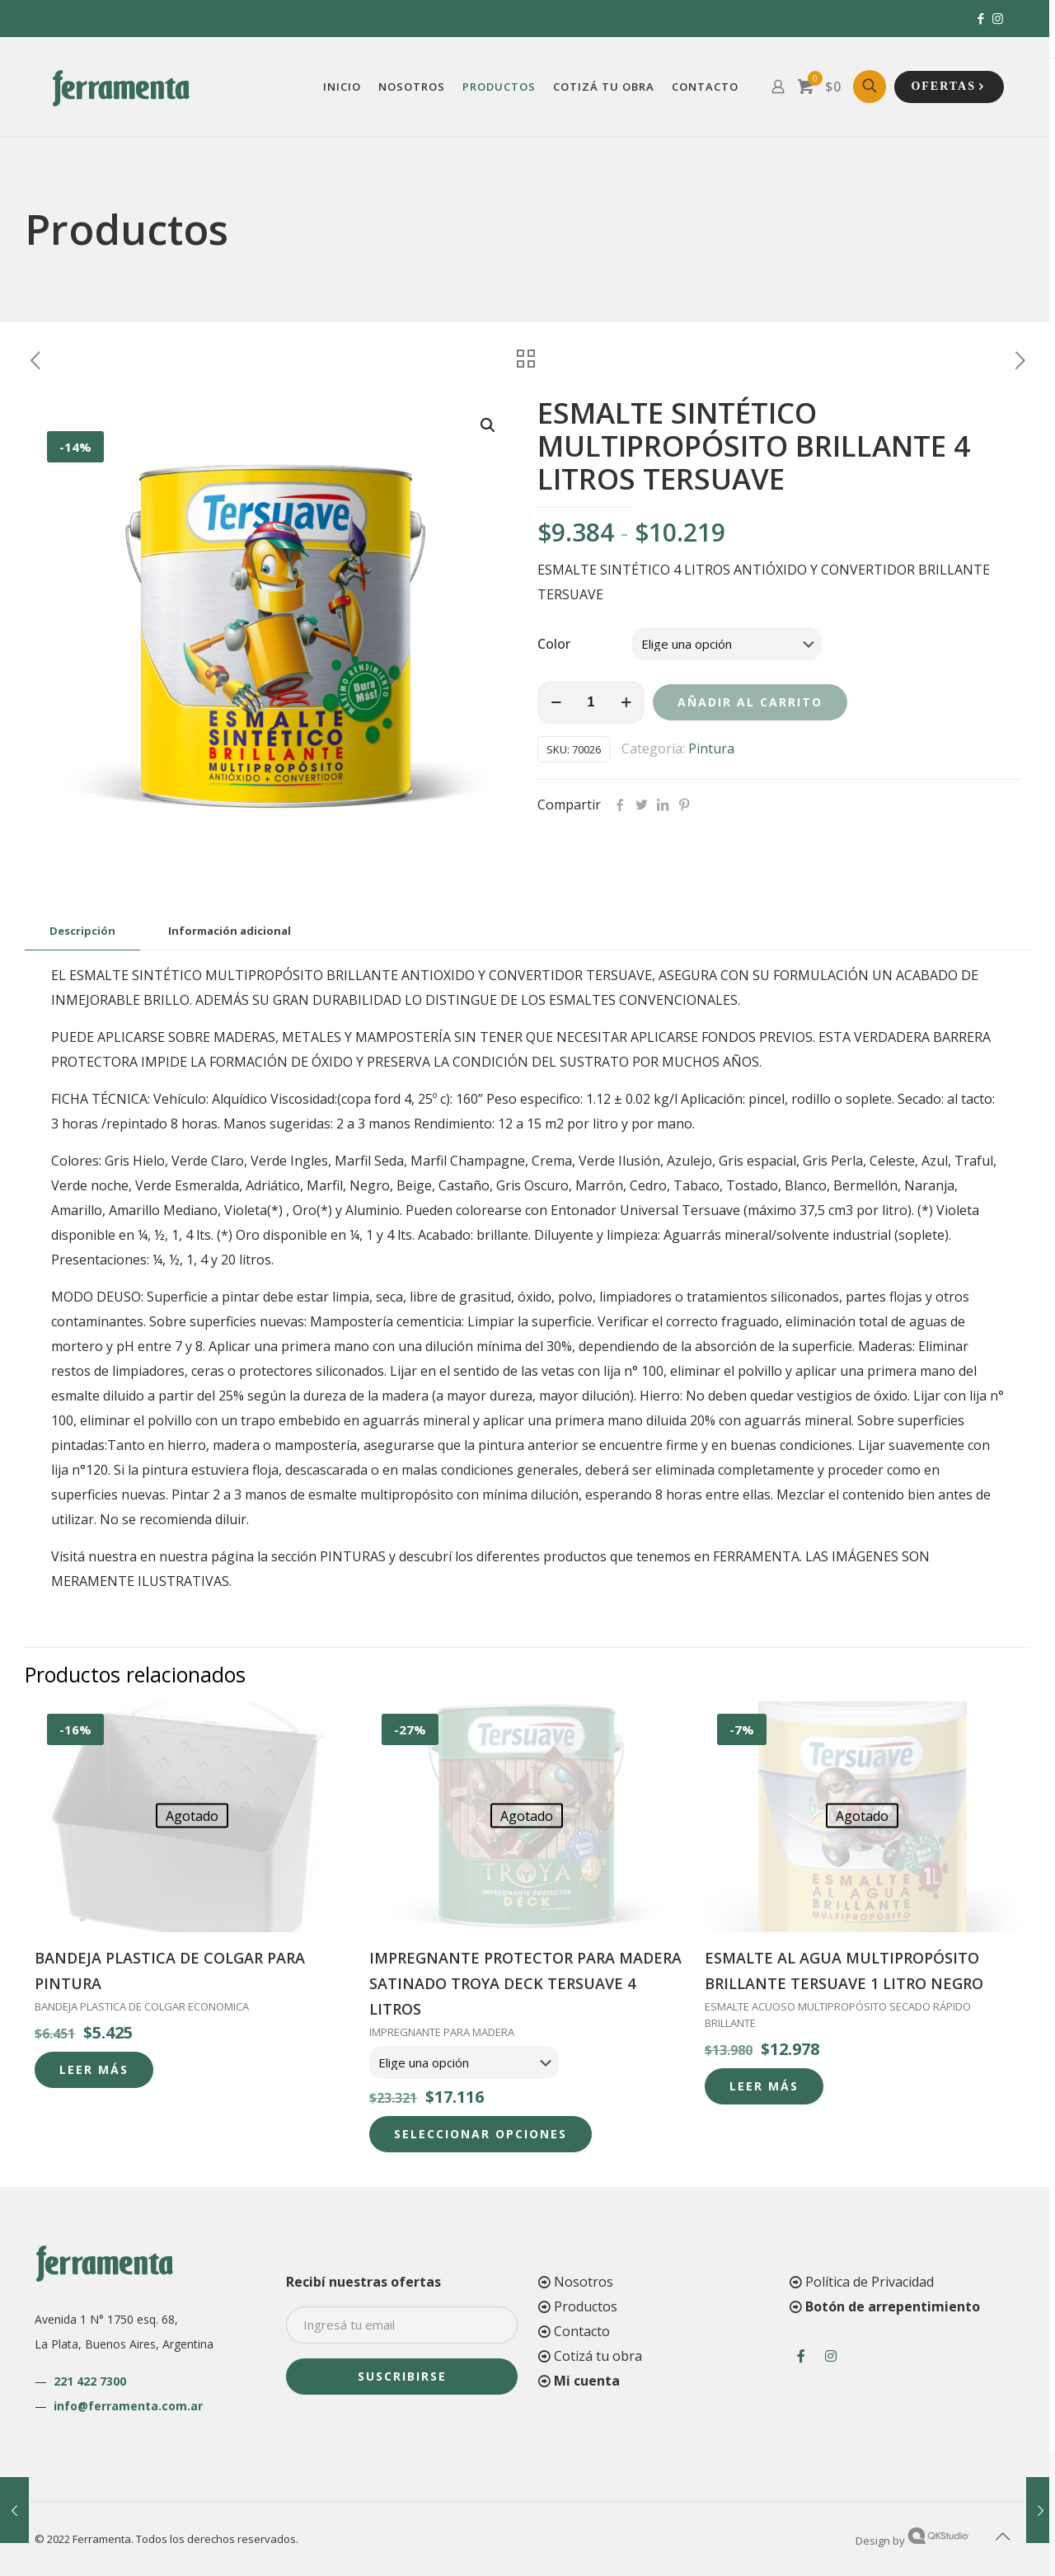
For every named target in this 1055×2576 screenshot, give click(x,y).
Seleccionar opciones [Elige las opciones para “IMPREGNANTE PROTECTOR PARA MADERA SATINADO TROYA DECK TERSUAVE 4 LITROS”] (480, 2134)
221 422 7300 (90, 2381)
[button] (488, 425)
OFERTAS (949, 86)
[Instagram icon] (998, 18)
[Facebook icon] (980, 18)
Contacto (582, 2331)
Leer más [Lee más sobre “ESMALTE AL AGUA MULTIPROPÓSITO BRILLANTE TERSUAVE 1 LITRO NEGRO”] (764, 2086)
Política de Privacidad (869, 2282)
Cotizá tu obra (598, 2356)
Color (553, 644)
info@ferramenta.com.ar (128, 2406)
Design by (912, 2540)
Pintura (711, 748)
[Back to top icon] (1003, 2536)
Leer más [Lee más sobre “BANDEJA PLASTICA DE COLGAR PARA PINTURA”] (94, 2069)
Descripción (82, 930)
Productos (585, 2306)
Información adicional (229, 930)
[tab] (82, 931)
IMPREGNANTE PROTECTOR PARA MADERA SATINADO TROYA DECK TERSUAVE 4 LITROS (525, 1983)
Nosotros (583, 2282)
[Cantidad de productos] (591, 702)
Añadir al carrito (750, 702)
